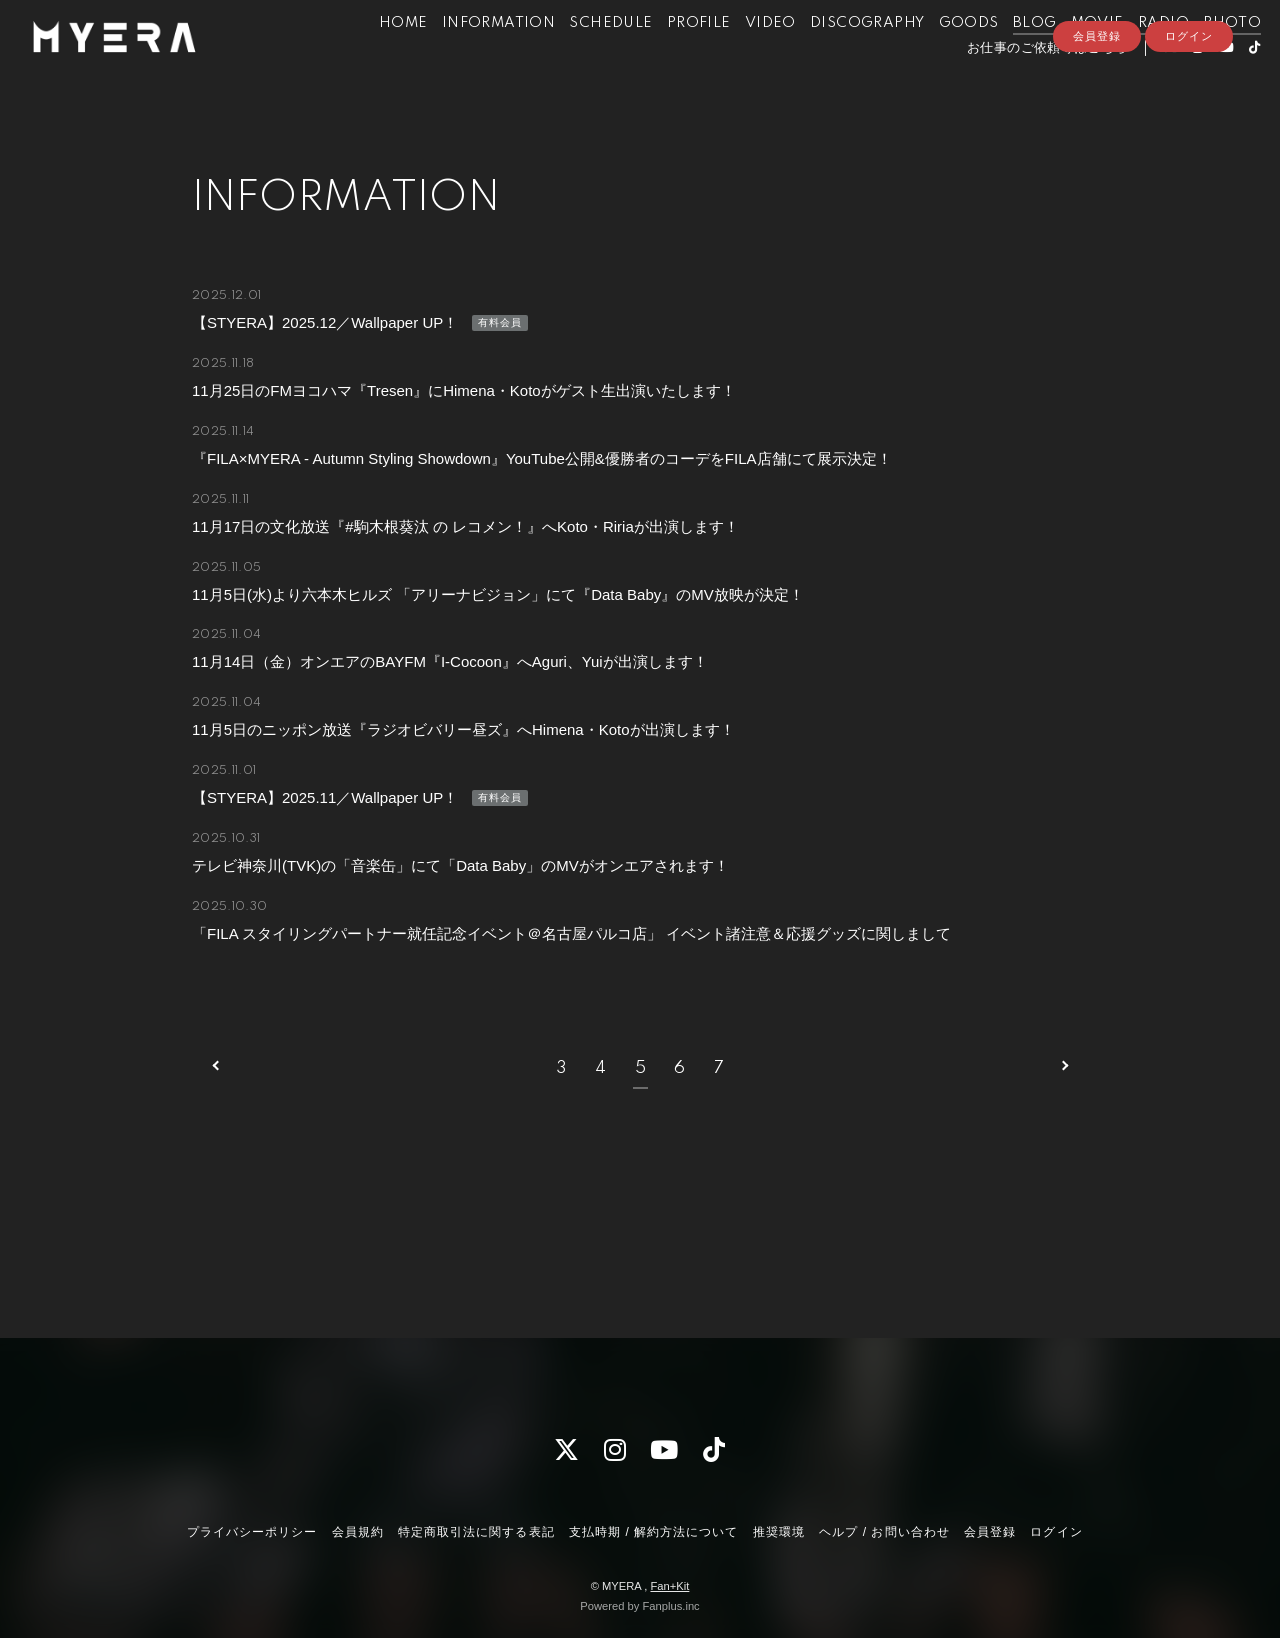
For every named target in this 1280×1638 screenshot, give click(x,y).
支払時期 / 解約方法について (654, 1532)
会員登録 (1097, 117)
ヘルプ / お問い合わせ (884, 1532)
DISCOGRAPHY (837, 58)
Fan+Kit (669, 1586)
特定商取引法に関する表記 (476, 1532)
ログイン (1189, 117)
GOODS (939, 58)
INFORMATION (468, 58)
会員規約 (358, 1532)
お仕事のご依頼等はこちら (1017, 83)
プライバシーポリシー (252, 1532)
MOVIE (1067, 58)
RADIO (1133, 58)
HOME (373, 58)
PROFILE (669, 58)
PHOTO (1202, 58)
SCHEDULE (580, 58)
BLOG (1005, 58)
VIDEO (740, 58)
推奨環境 (779, 1532)
